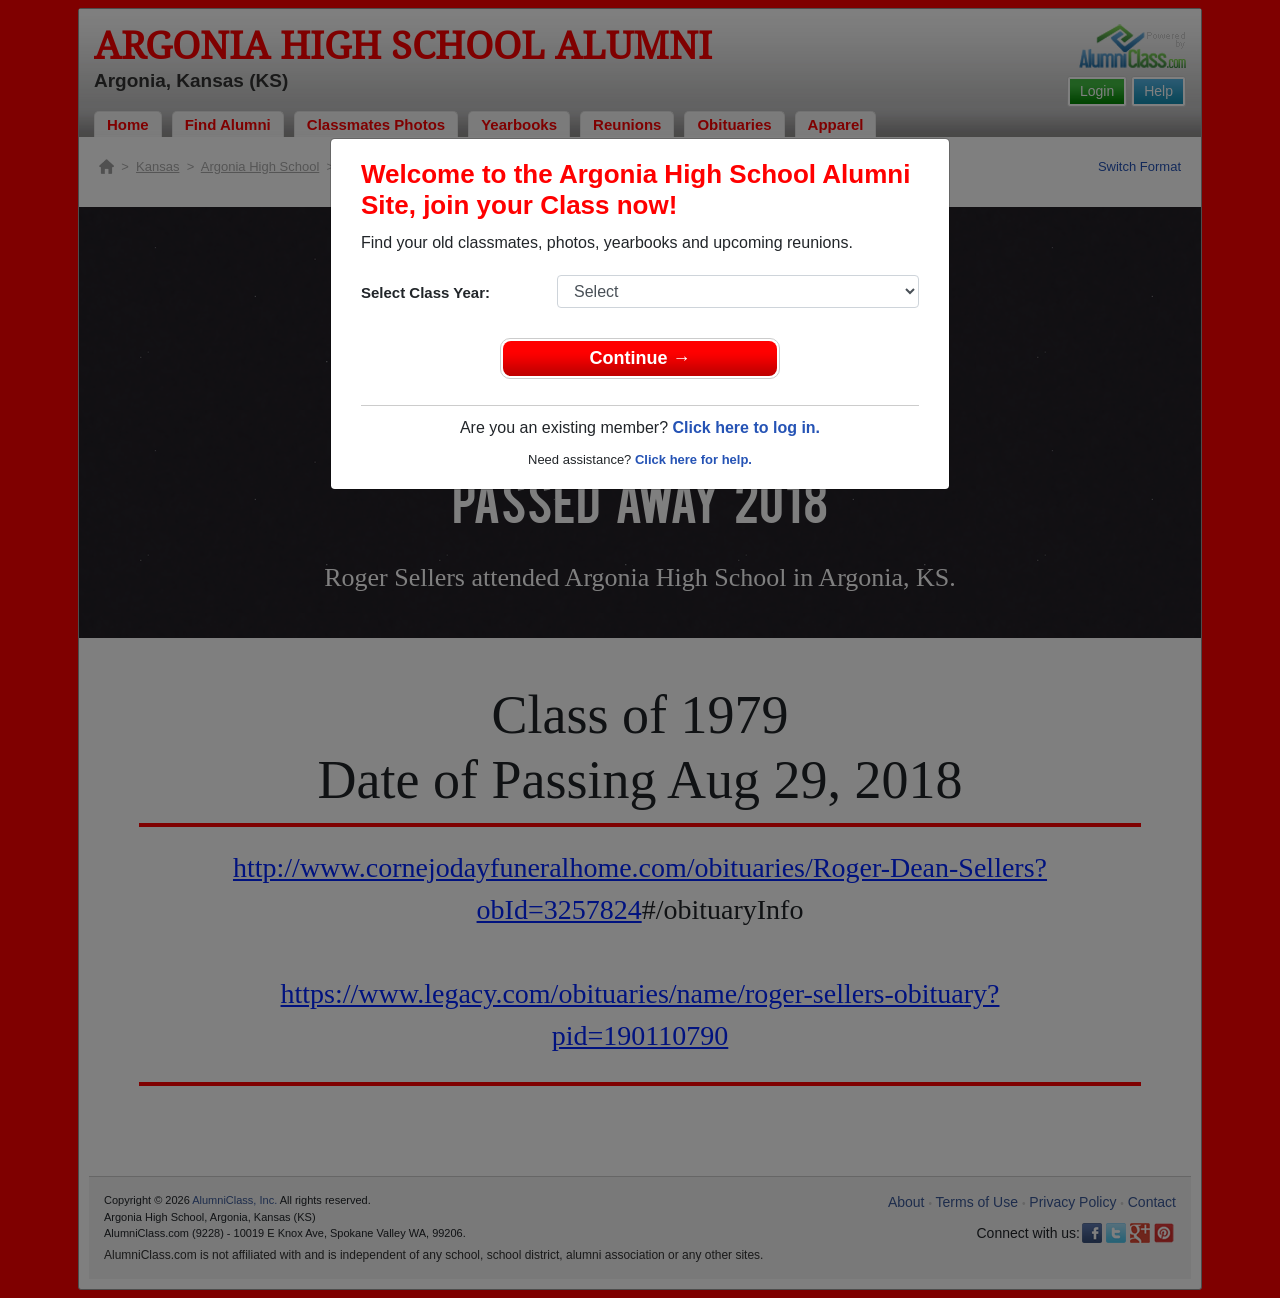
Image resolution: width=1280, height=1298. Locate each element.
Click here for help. (693, 459)
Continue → (640, 358)
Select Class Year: (425, 292)
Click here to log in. (746, 427)
